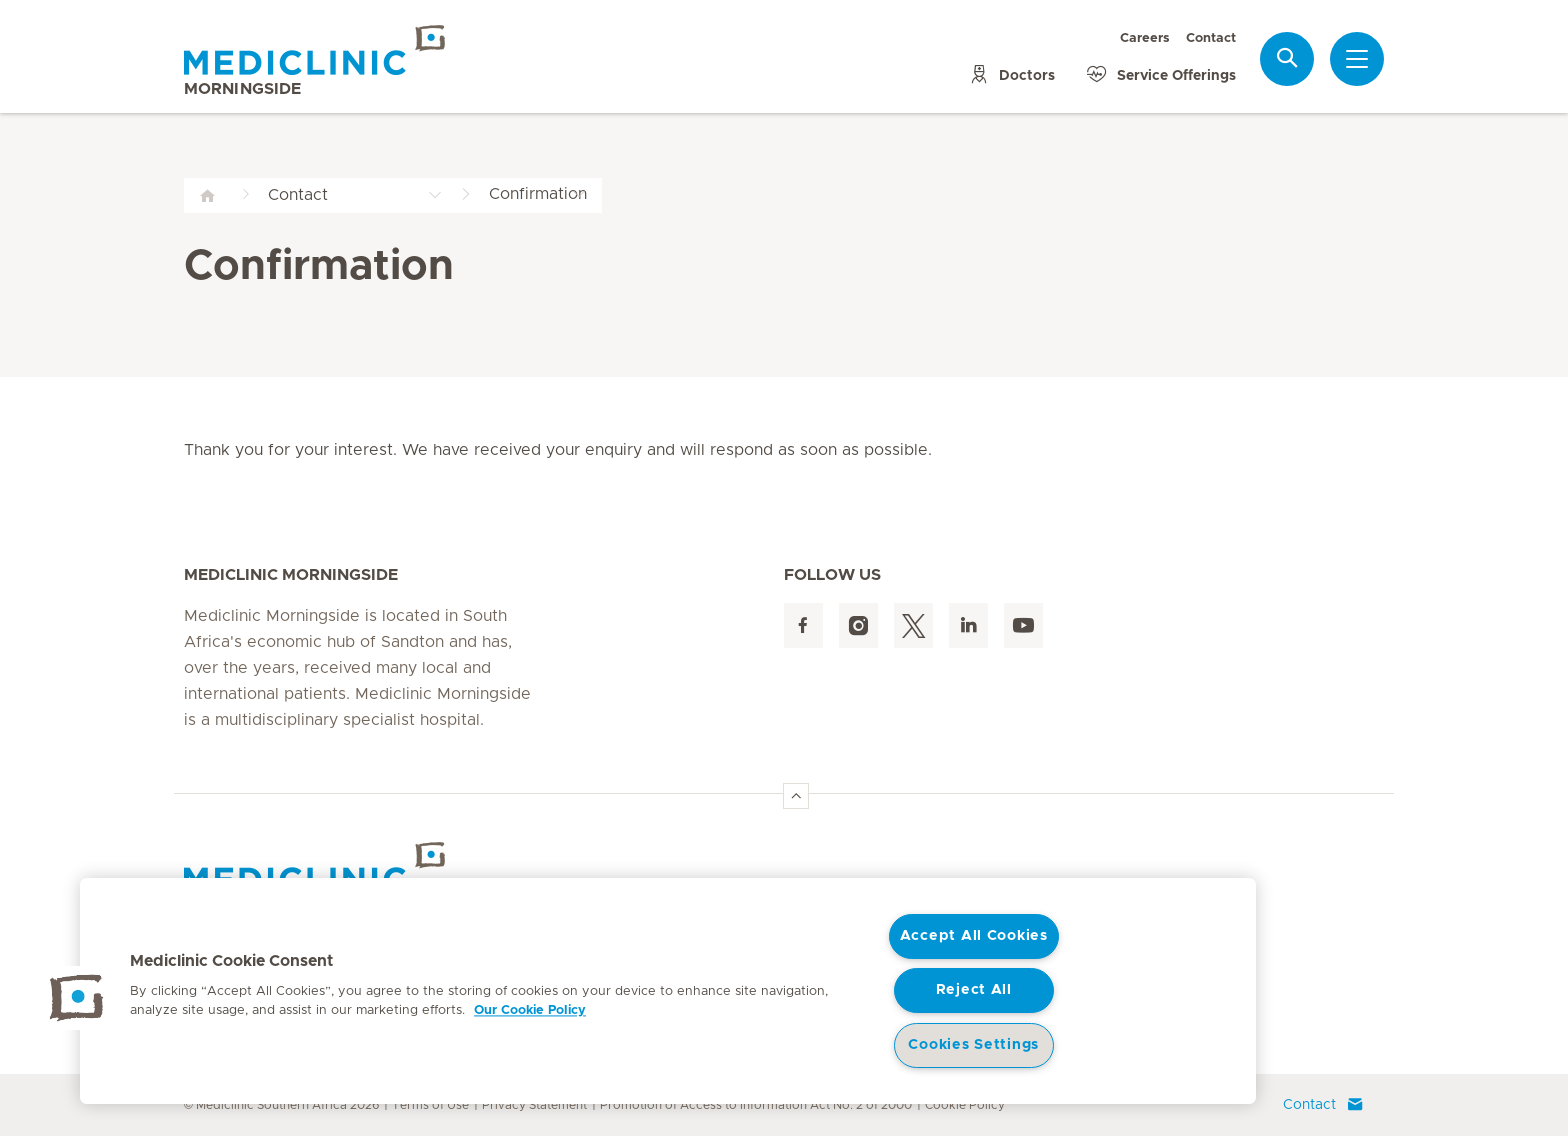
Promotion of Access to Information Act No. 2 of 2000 (756, 1105)
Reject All (974, 990)
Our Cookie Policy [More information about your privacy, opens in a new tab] (530, 1010)
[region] (668, 991)
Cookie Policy (965, 1105)
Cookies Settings (973, 1045)
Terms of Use (430, 1105)
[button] (77, 998)
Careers (1145, 38)
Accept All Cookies (974, 936)
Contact (1211, 38)
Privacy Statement (534, 1105)
